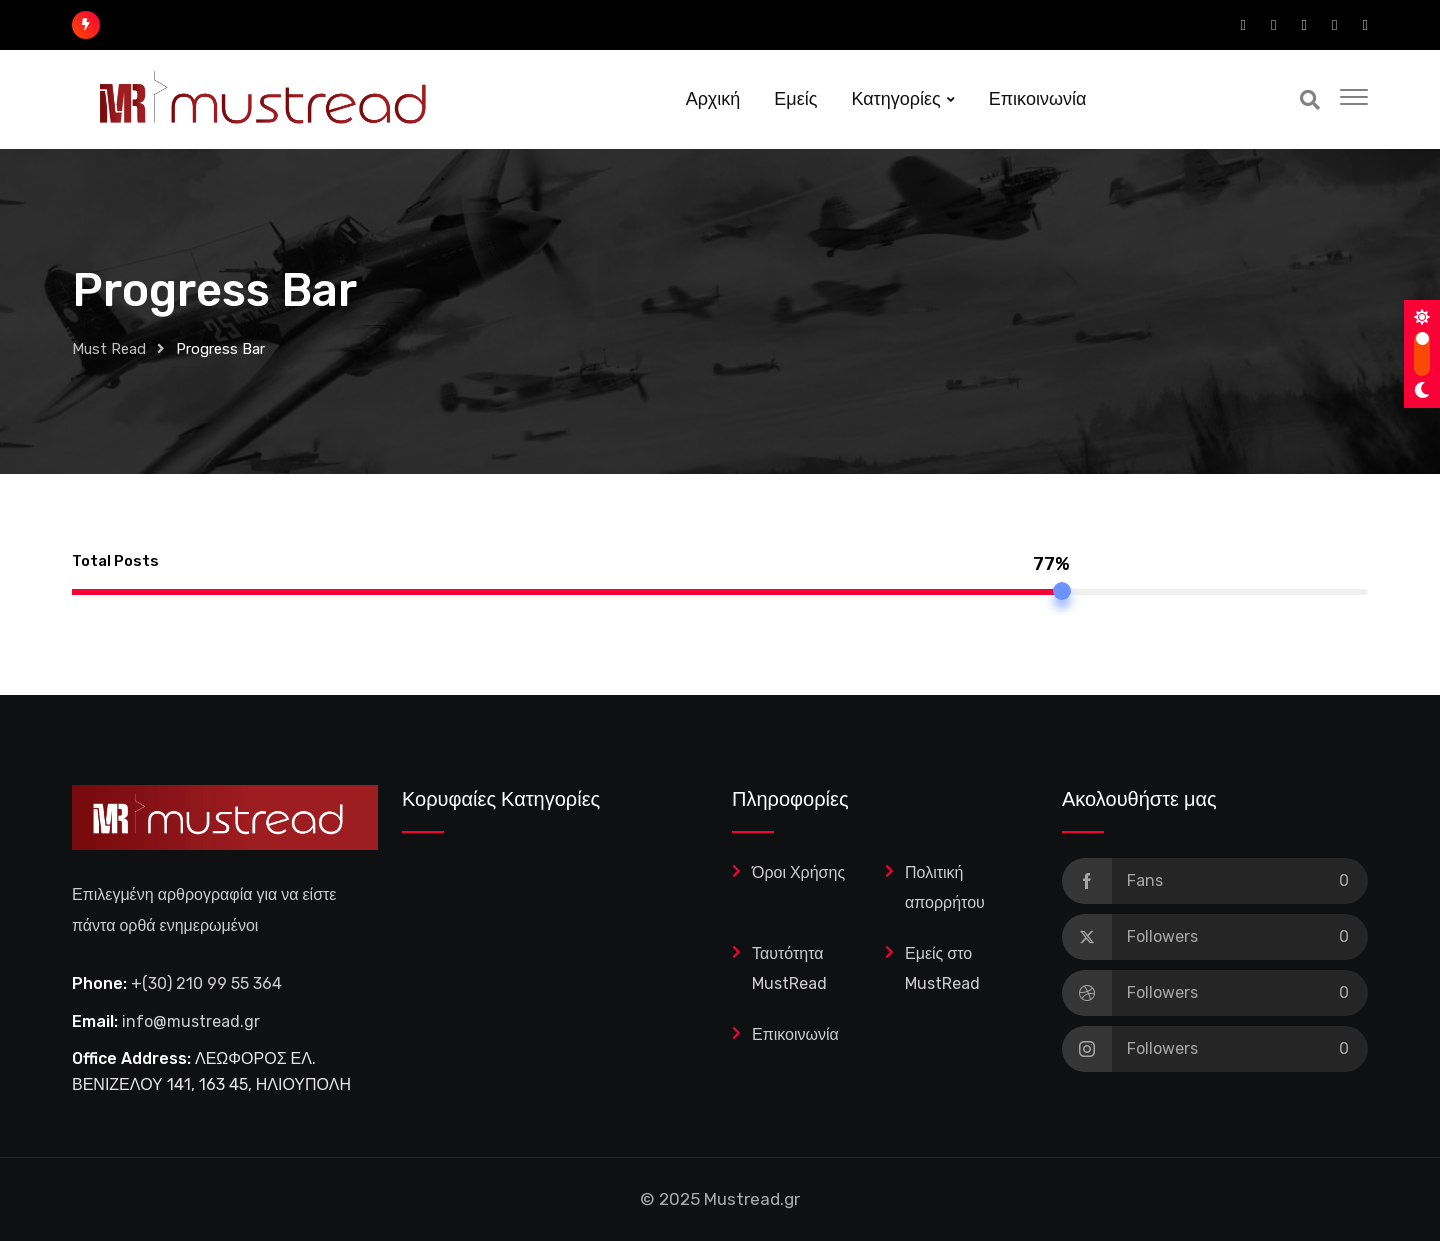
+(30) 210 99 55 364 (206, 983)
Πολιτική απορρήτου (945, 887)
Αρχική (713, 99)
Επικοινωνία (1038, 99)
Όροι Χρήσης (798, 872)
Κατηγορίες (895, 99)
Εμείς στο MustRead (942, 968)
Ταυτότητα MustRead (789, 968)
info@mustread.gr (191, 1021)
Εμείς (795, 99)
